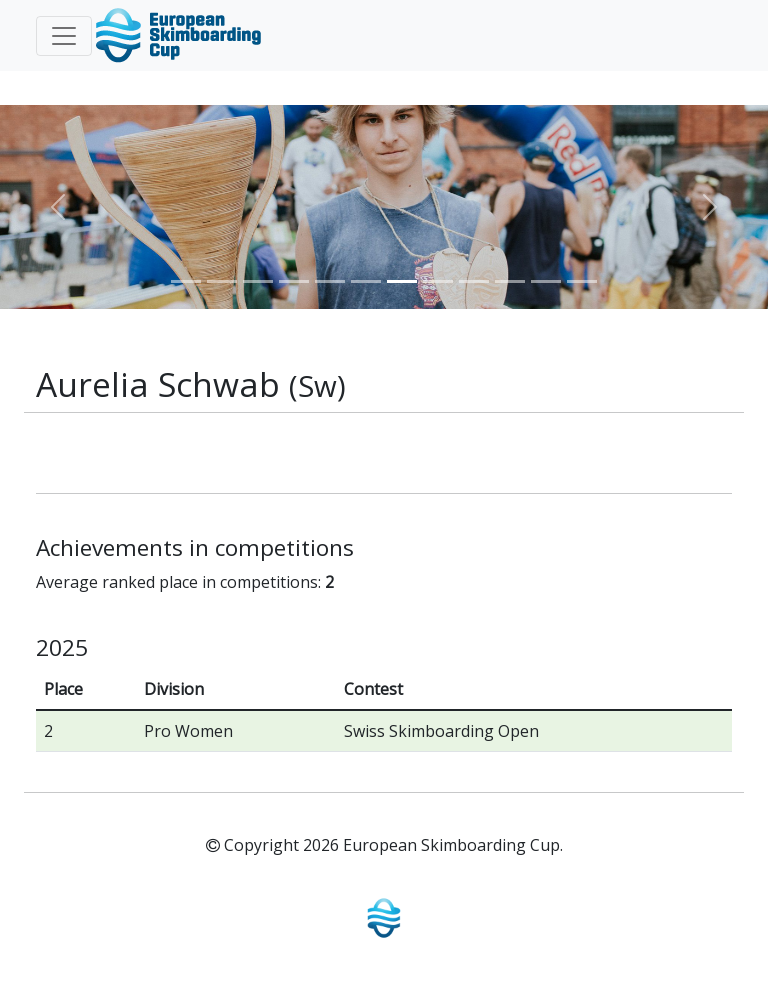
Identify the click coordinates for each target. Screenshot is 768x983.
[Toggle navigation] (64, 36)
